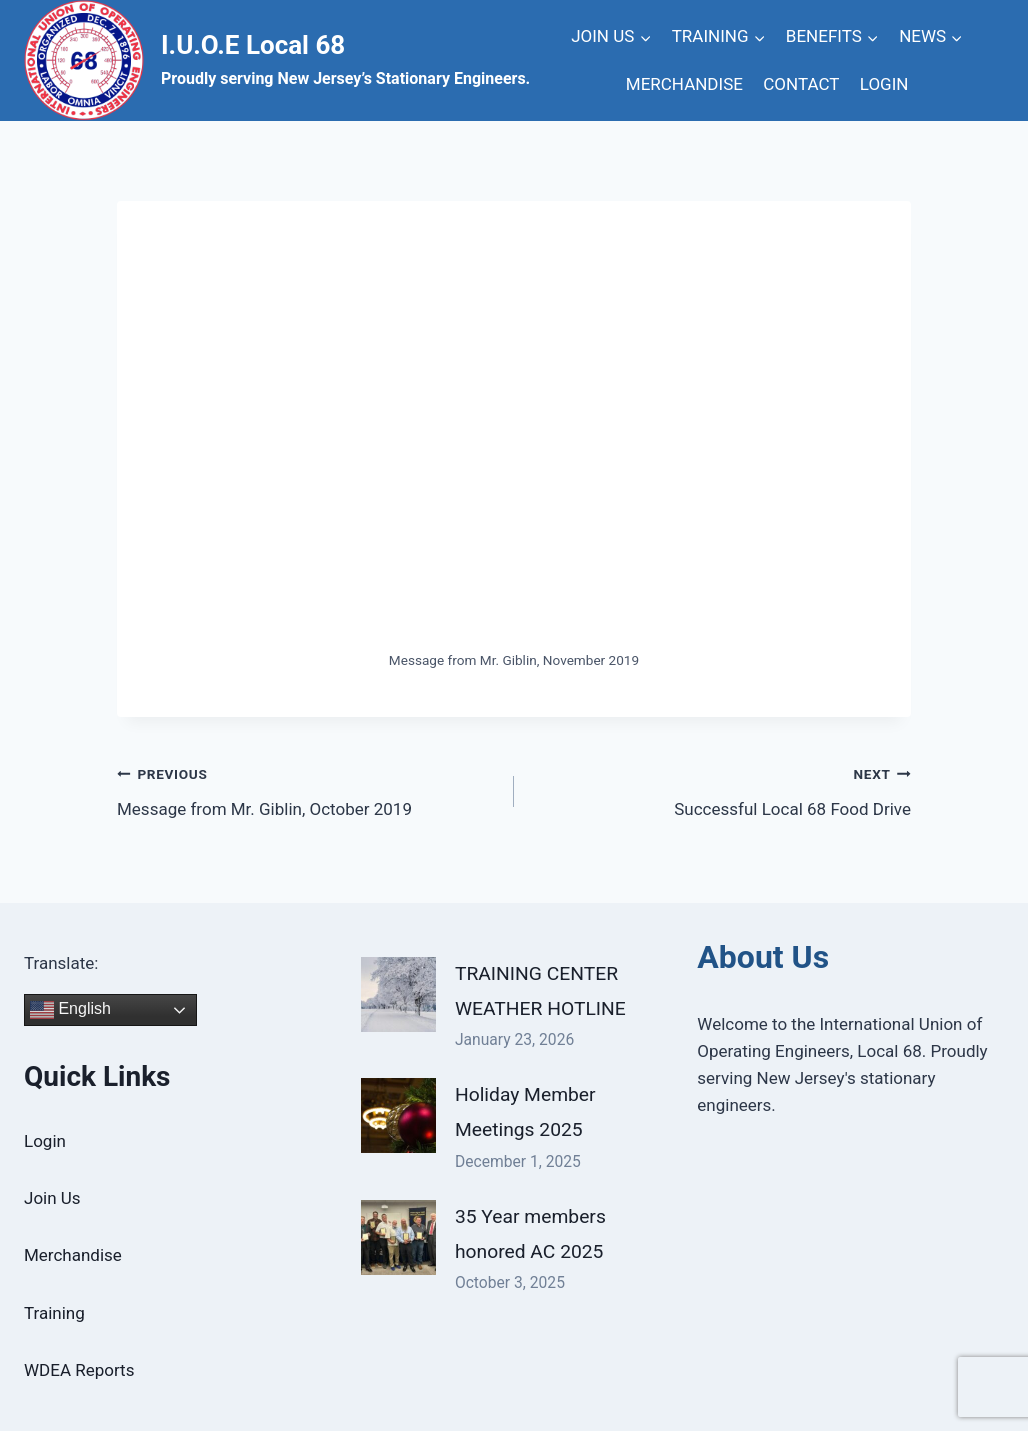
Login (45, 1141)
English (70, 1010)
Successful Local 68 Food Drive (721, 789)
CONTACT (801, 84)
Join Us (52, 1198)
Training (54, 1313)
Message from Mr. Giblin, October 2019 (307, 789)
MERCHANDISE (684, 84)
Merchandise (73, 1255)
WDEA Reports (79, 1370)
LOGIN (884, 84)
